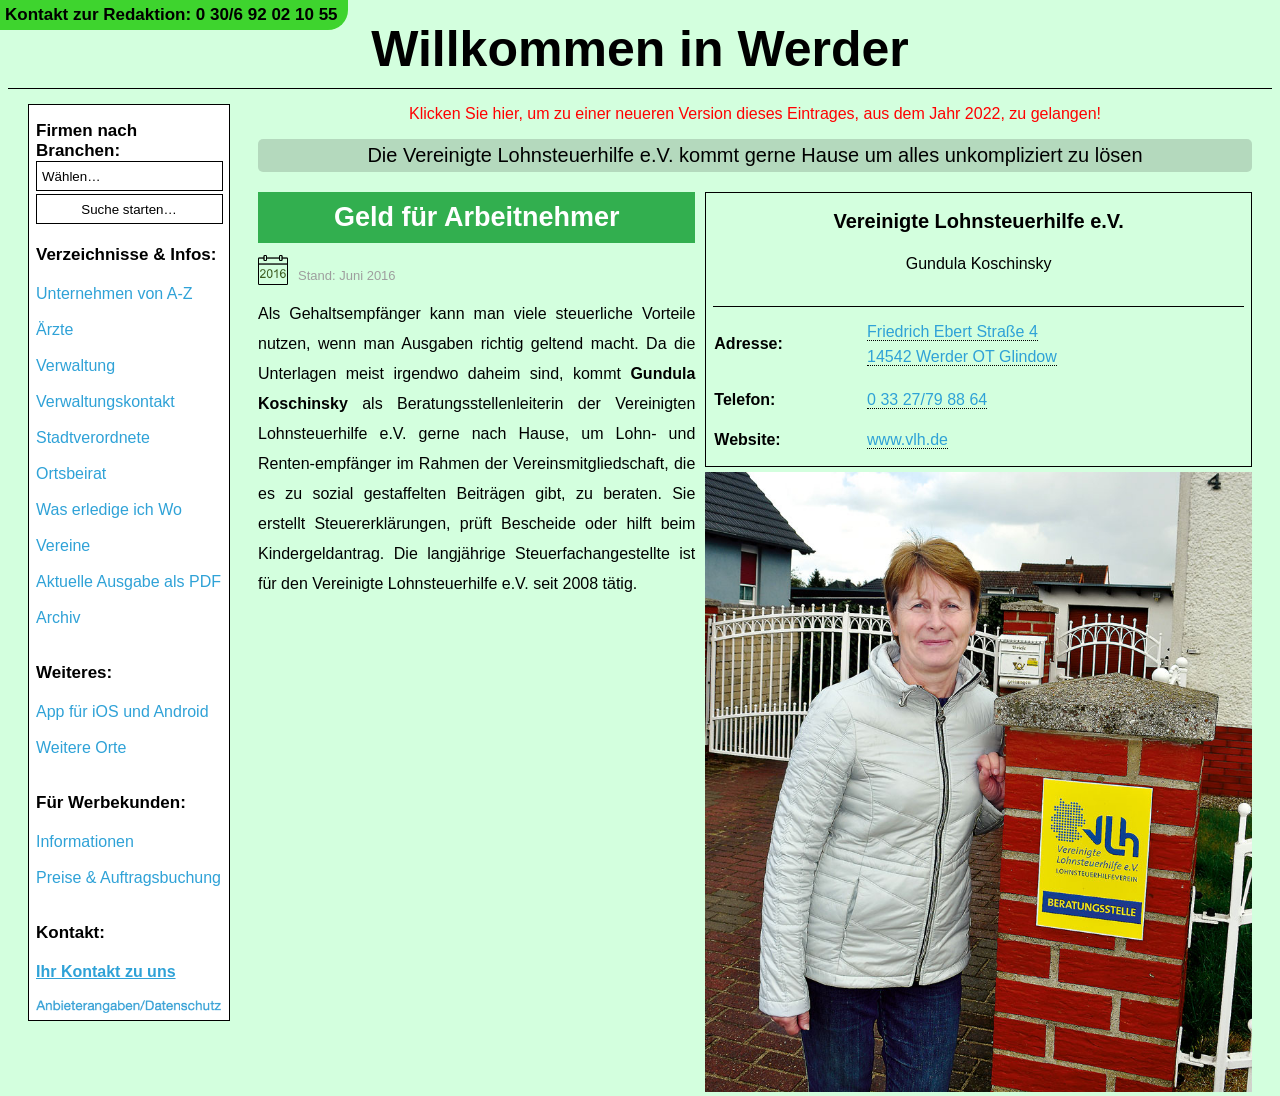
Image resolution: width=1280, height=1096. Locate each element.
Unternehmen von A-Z (114, 293)
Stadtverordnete (93, 437)
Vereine (63, 545)
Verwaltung (75, 365)
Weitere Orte (81, 747)
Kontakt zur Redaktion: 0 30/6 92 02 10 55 (171, 14)
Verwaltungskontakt (105, 401)
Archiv (58, 617)
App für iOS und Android (122, 711)
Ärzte (54, 329)
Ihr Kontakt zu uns (106, 971)
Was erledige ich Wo (109, 509)
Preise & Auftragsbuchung (128, 877)
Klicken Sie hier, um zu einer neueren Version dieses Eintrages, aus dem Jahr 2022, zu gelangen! (755, 113)
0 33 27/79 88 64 (927, 399)
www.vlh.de (907, 439)
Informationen (85, 841)
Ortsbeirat (71, 473)
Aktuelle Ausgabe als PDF (128, 581)
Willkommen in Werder (640, 49)
